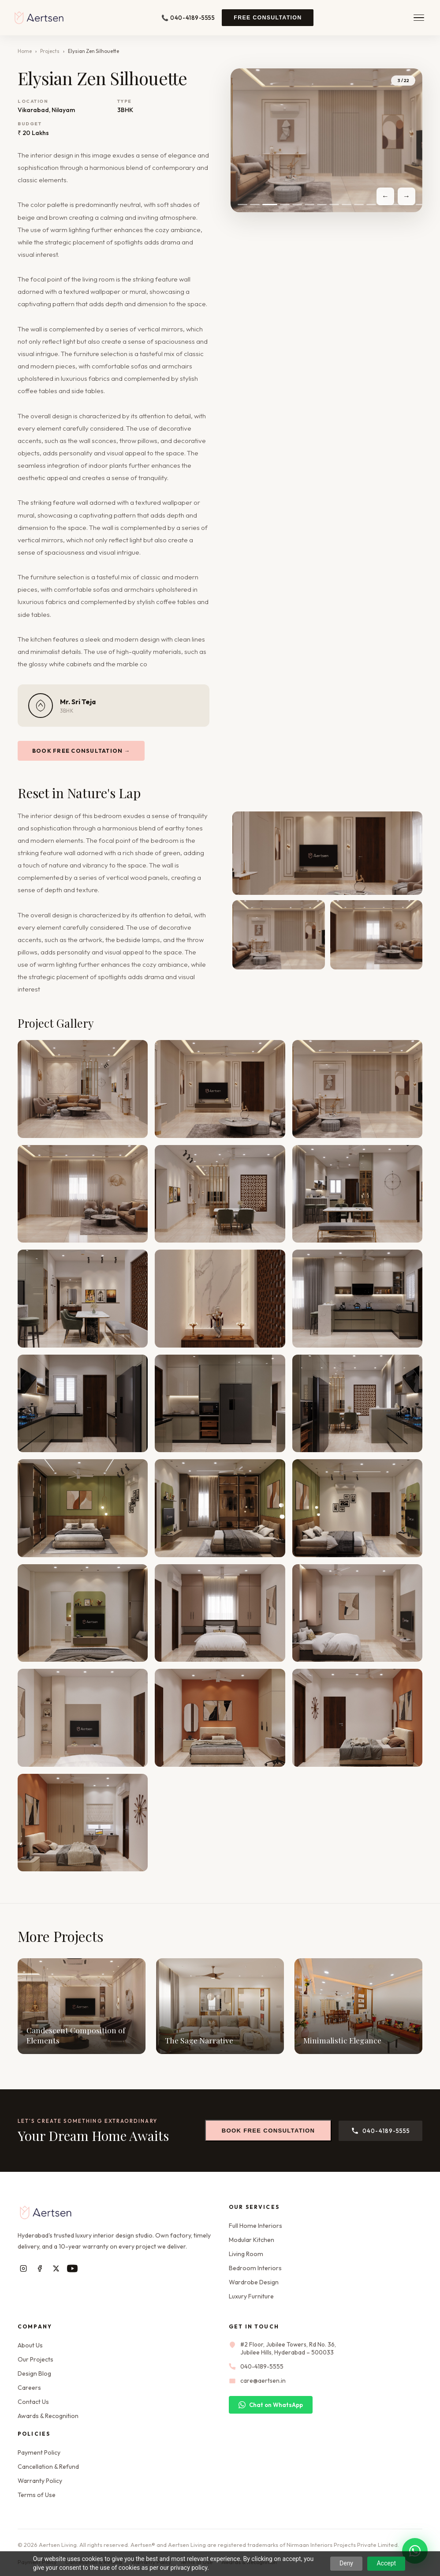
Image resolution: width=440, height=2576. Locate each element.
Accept (386, 2563)
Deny (346, 2563)
